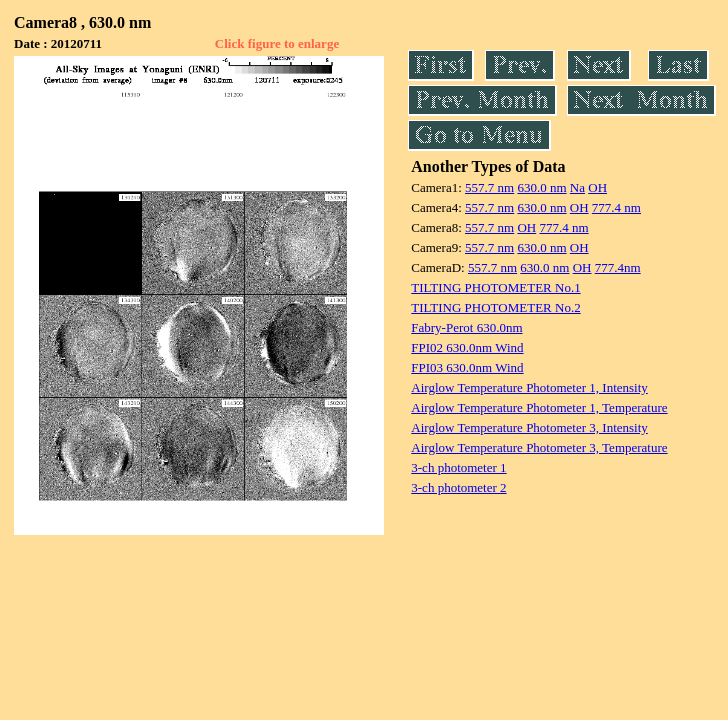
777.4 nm (616, 207)
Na (577, 187)
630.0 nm (541, 187)
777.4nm (618, 267)
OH (597, 187)
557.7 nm (489, 187)
